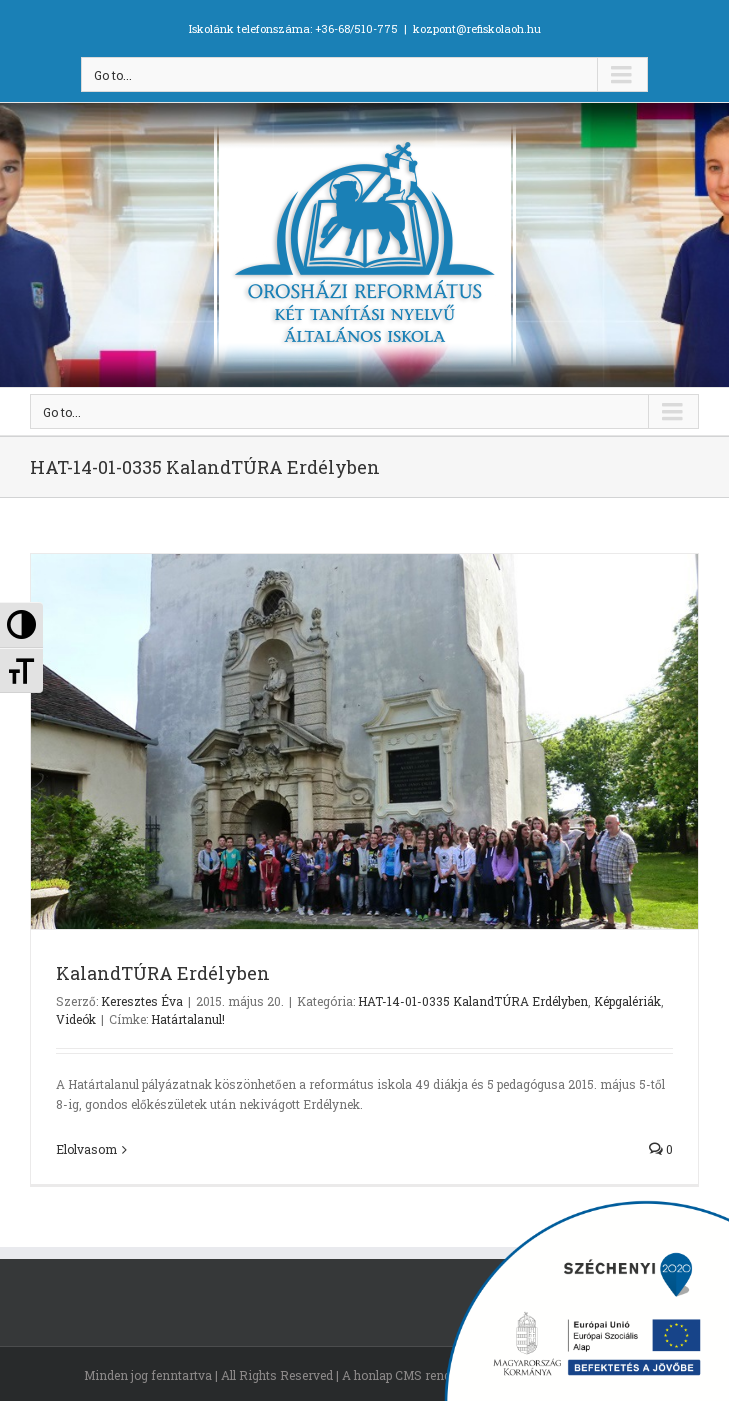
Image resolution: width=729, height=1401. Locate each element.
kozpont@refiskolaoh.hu (477, 28)
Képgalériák (627, 1001)
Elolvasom (86, 1149)
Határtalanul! (188, 1019)
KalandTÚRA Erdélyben (163, 973)
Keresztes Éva (142, 1001)
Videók (76, 1019)
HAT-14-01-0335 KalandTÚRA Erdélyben (473, 1001)
